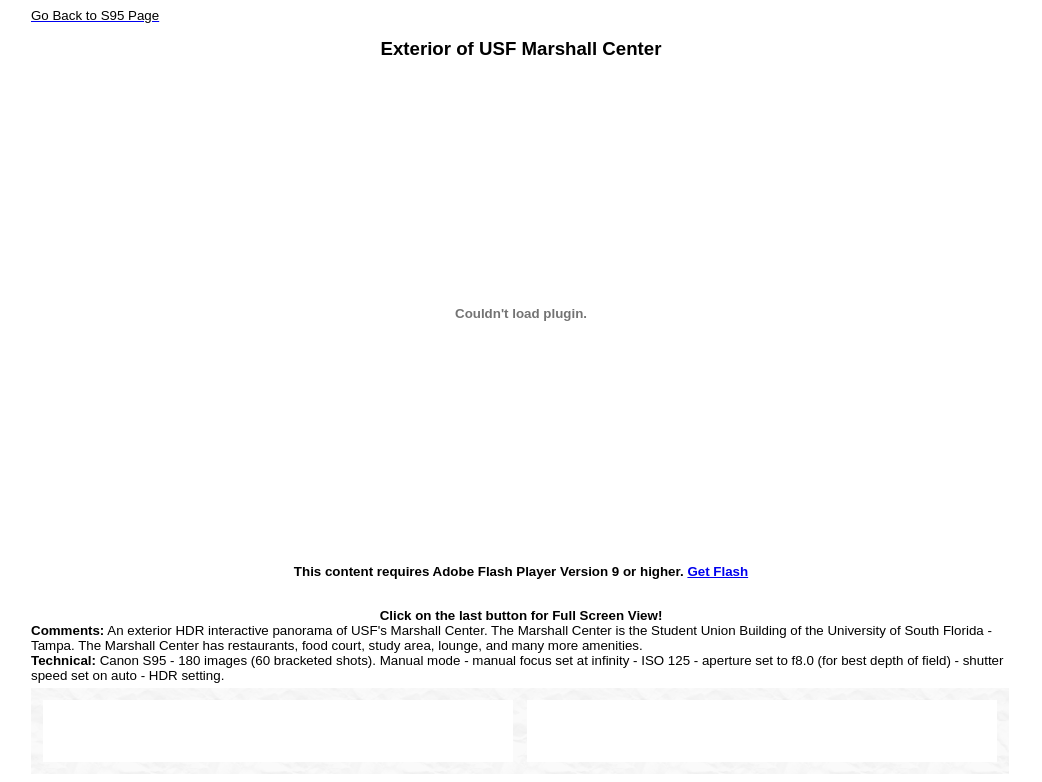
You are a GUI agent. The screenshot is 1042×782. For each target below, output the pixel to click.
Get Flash (717, 571)
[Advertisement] (278, 730)
